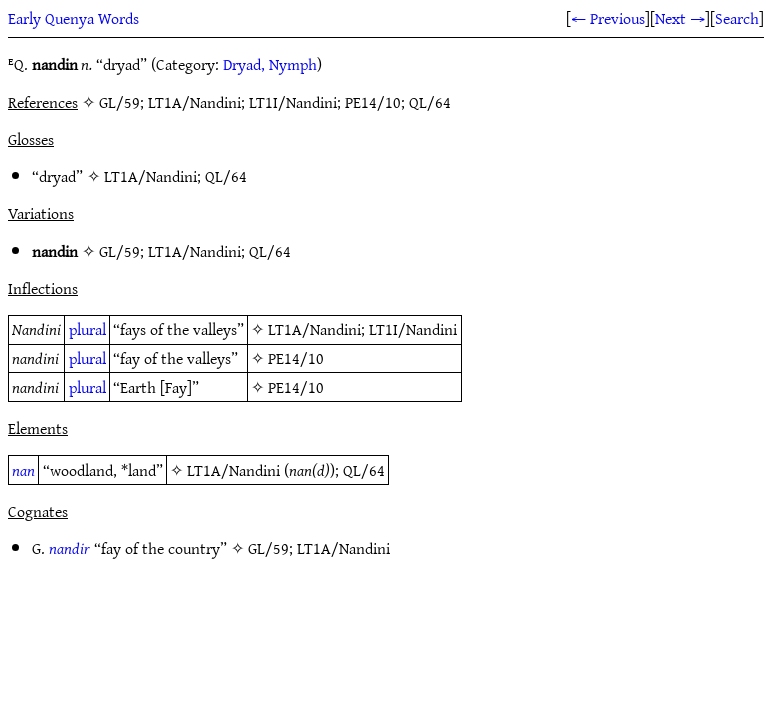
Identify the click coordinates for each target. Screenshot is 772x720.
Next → (680, 18)
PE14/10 (296, 358)
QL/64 (226, 176)
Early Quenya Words (73, 18)
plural (87, 329)
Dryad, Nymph (270, 64)
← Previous (608, 18)
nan (23, 470)
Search (737, 18)
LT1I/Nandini (413, 329)
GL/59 (119, 251)
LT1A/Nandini (150, 176)
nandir (69, 548)
